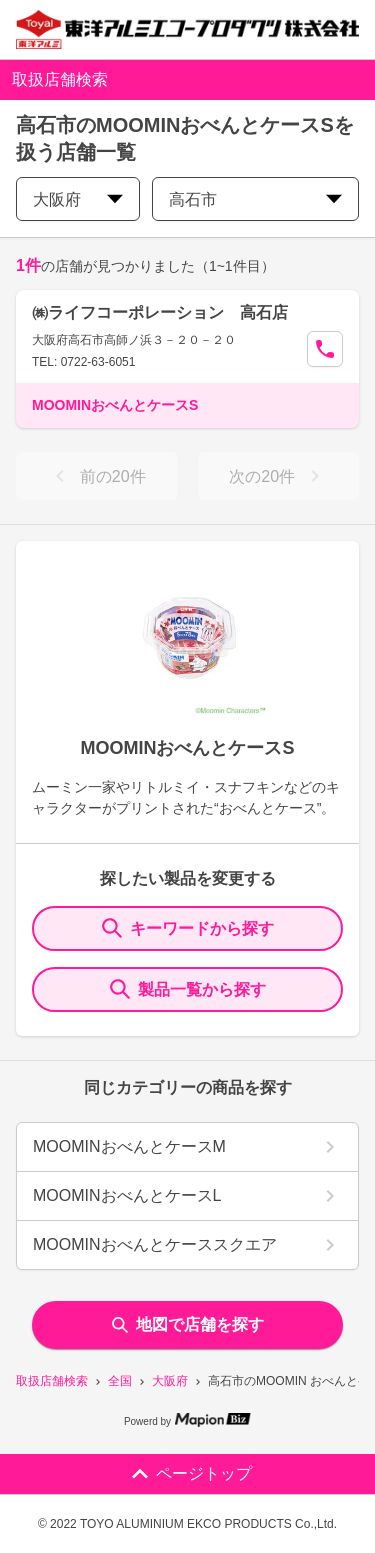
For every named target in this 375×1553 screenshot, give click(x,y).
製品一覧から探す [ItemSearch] (188, 989)
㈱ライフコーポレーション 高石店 (160, 312)
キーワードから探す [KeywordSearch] (188, 928)
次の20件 (278, 476)
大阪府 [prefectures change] (78, 199)
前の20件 (97, 476)
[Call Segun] (325, 349)
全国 (120, 1381)
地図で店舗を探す (188, 1324)
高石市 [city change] (255, 199)
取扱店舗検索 (52, 1381)
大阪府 (170, 1381)
